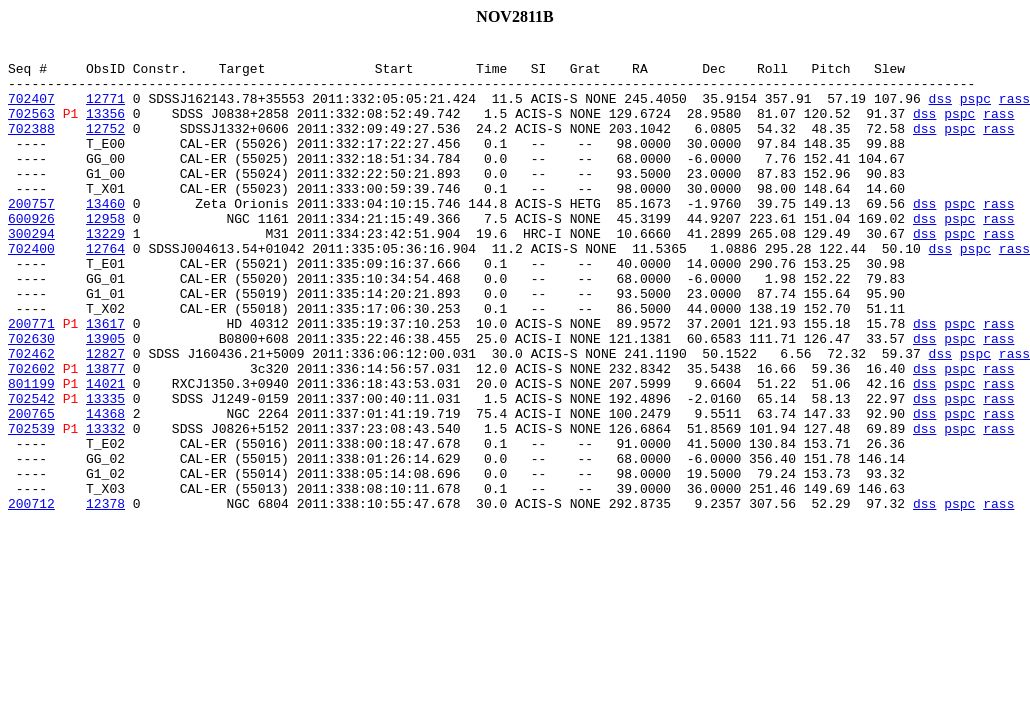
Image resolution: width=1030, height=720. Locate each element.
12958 (105, 254)
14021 (105, 452)
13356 (105, 128)
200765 (31, 488)
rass (1014, 110)
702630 (31, 398)
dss (939, 110)
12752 (105, 146)
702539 (31, 506)
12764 (105, 290)
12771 (105, 110)
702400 (31, 290)
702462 (31, 416)
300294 (31, 272)
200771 (31, 380)
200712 (31, 596)
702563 (31, 128)
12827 (105, 416)
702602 (31, 434)
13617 (105, 380)
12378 (105, 596)
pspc (975, 110)
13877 (105, 434)
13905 (105, 398)
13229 (105, 272)
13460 (105, 236)
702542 (31, 470)
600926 (31, 254)
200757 (31, 236)
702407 (31, 110)
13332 (105, 506)
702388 (31, 146)
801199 (31, 452)
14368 (105, 488)
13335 (105, 470)
